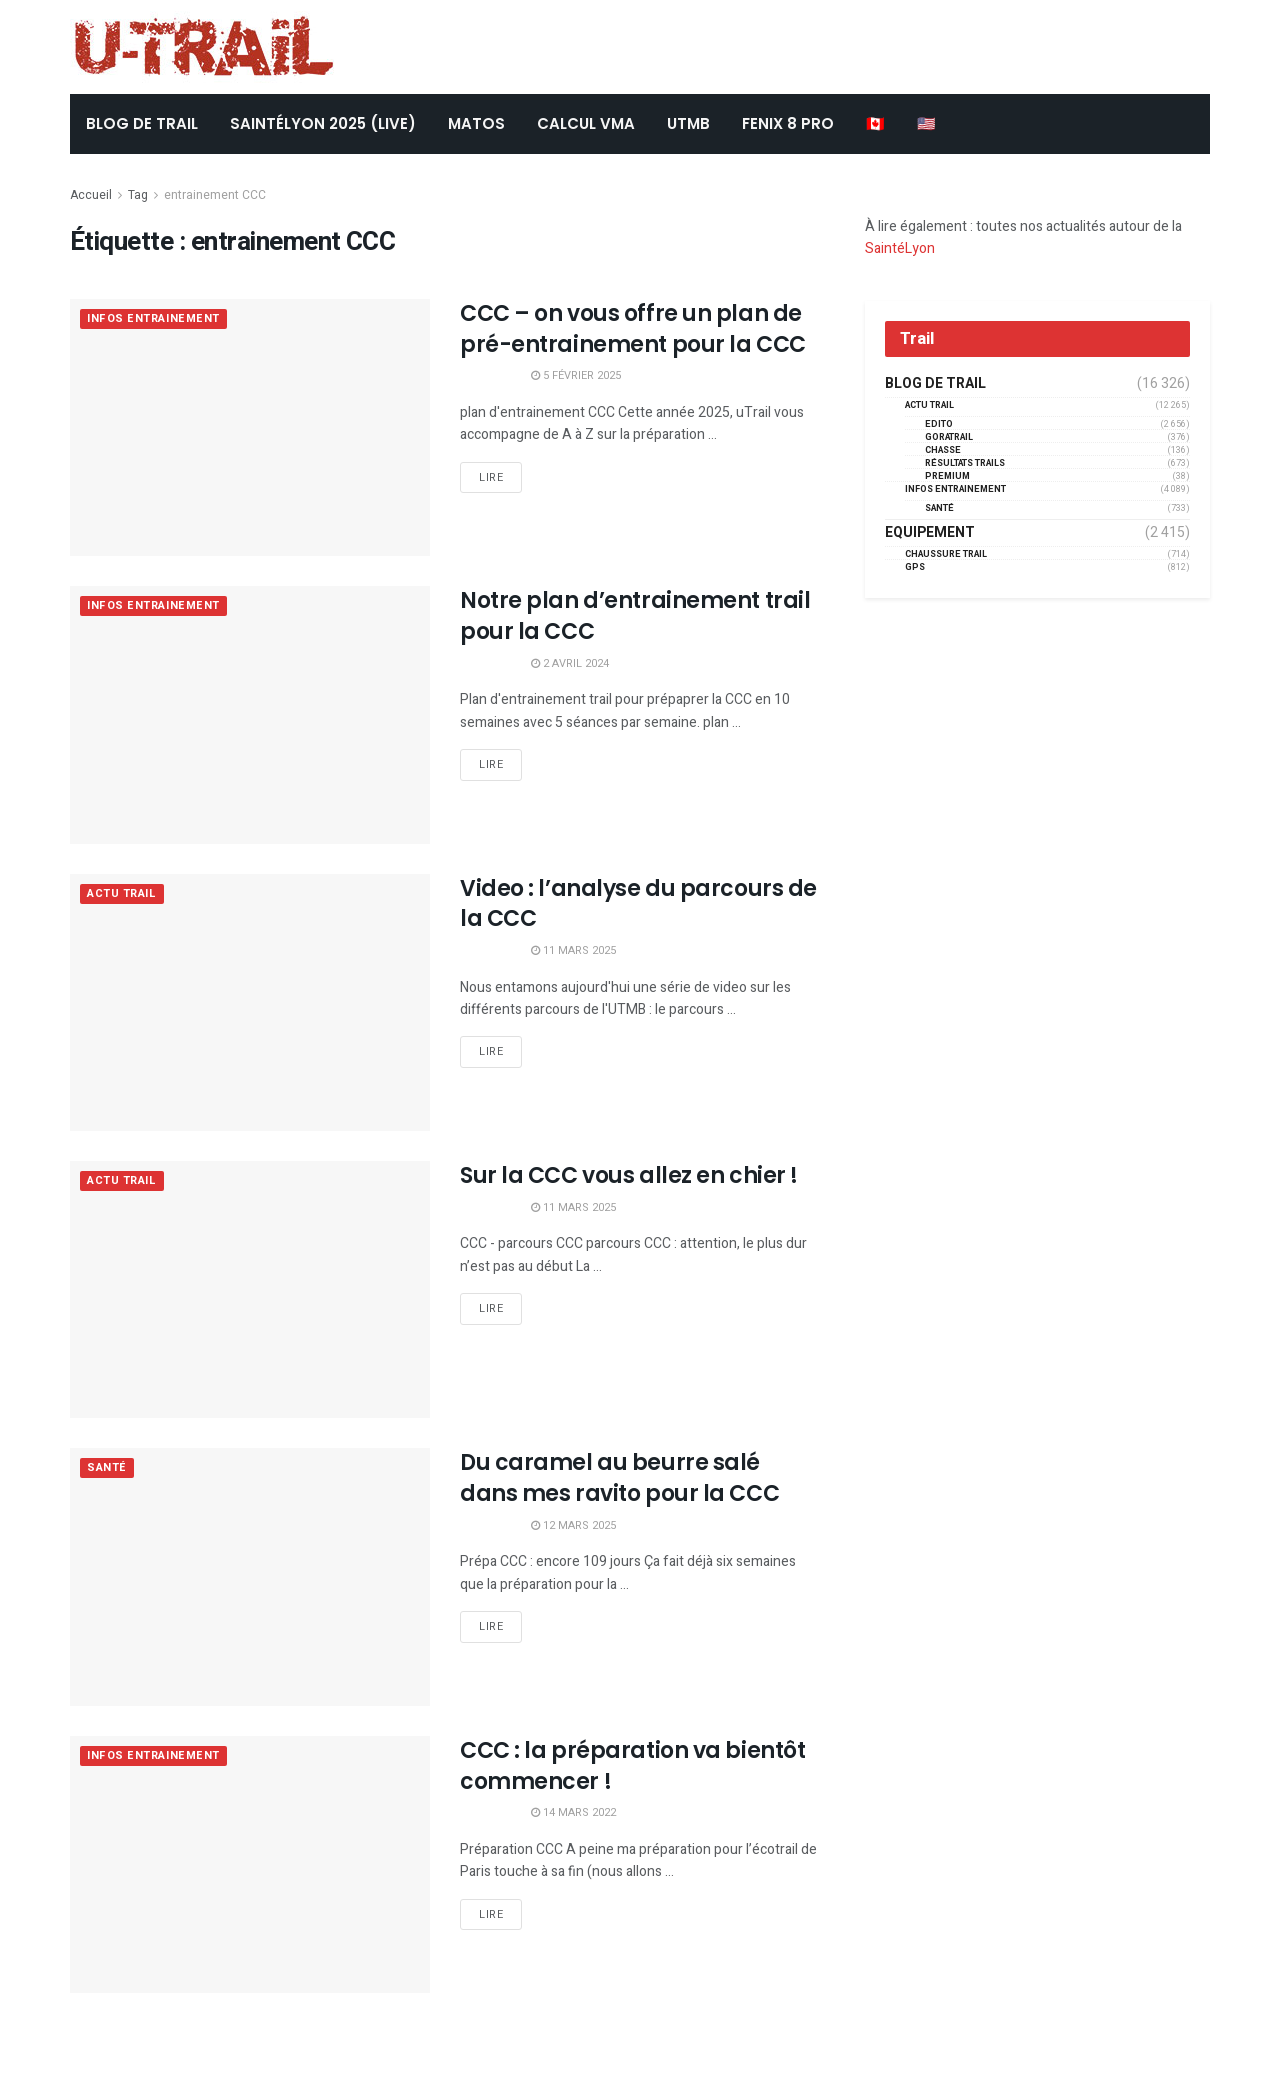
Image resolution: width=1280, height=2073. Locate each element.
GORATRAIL (949, 437)
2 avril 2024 (570, 663)
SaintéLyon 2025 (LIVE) (323, 123)
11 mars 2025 (573, 950)
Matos (476, 123)
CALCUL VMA (586, 123)
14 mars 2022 (573, 1812)
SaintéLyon (900, 248)
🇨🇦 (875, 123)
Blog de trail (935, 384)
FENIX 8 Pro (788, 123)
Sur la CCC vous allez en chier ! (629, 1175)
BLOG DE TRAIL (142, 123)
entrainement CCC (215, 195)
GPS (915, 567)
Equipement (930, 533)
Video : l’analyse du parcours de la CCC (638, 904)
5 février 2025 (576, 375)
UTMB (688, 123)
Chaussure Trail (946, 554)
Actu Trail (122, 894)
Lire (491, 477)
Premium (947, 476)
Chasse (943, 450)
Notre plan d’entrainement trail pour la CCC (635, 616)
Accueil (91, 195)
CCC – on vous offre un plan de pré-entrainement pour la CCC (633, 329)
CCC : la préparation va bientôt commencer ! (632, 1766)
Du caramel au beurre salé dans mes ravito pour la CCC (619, 1478)
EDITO (939, 424)
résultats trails (965, 463)
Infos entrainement (153, 319)
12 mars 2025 (573, 1525)
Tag (138, 195)
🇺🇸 (926, 123)
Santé (107, 1468)
